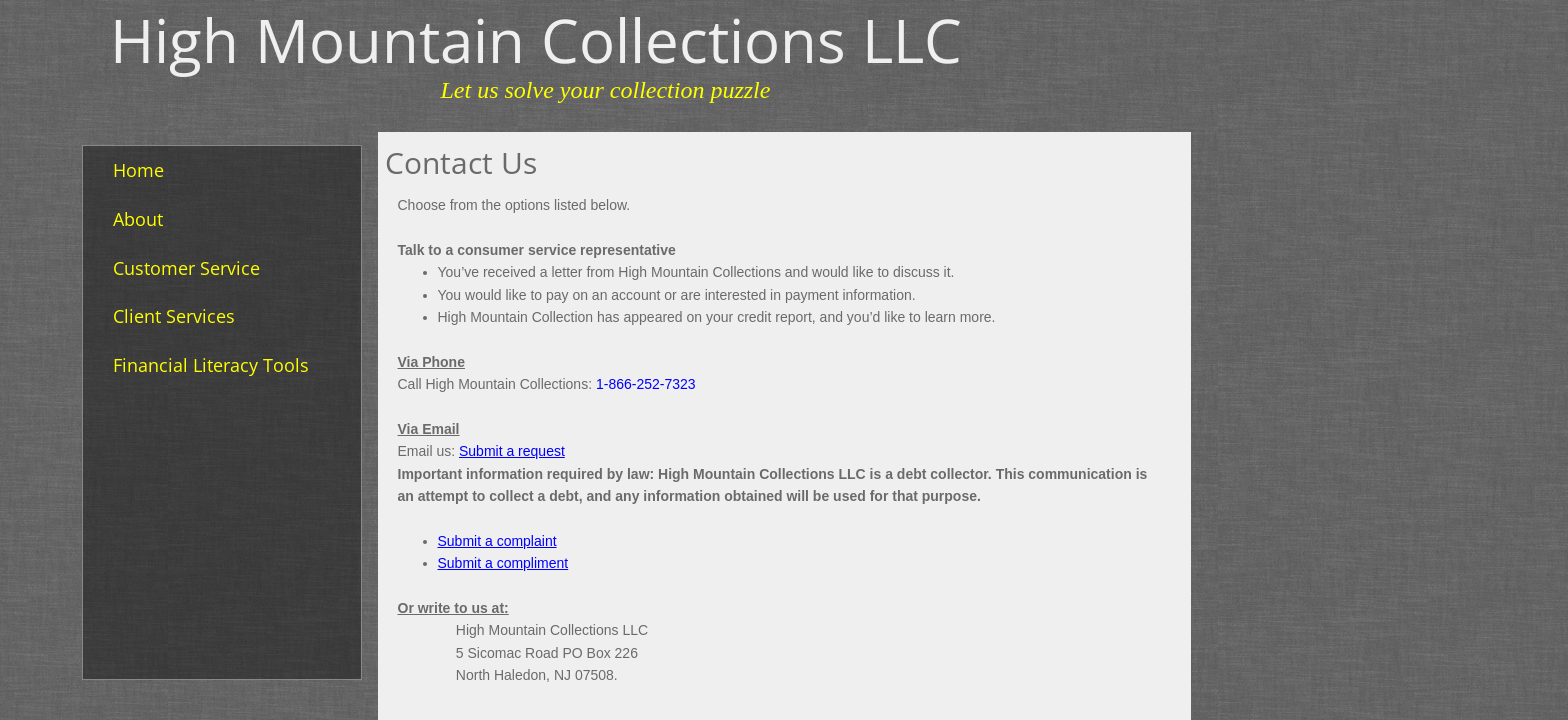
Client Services (174, 316)
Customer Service (186, 268)
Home (138, 170)
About (138, 219)
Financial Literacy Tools (211, 365)
